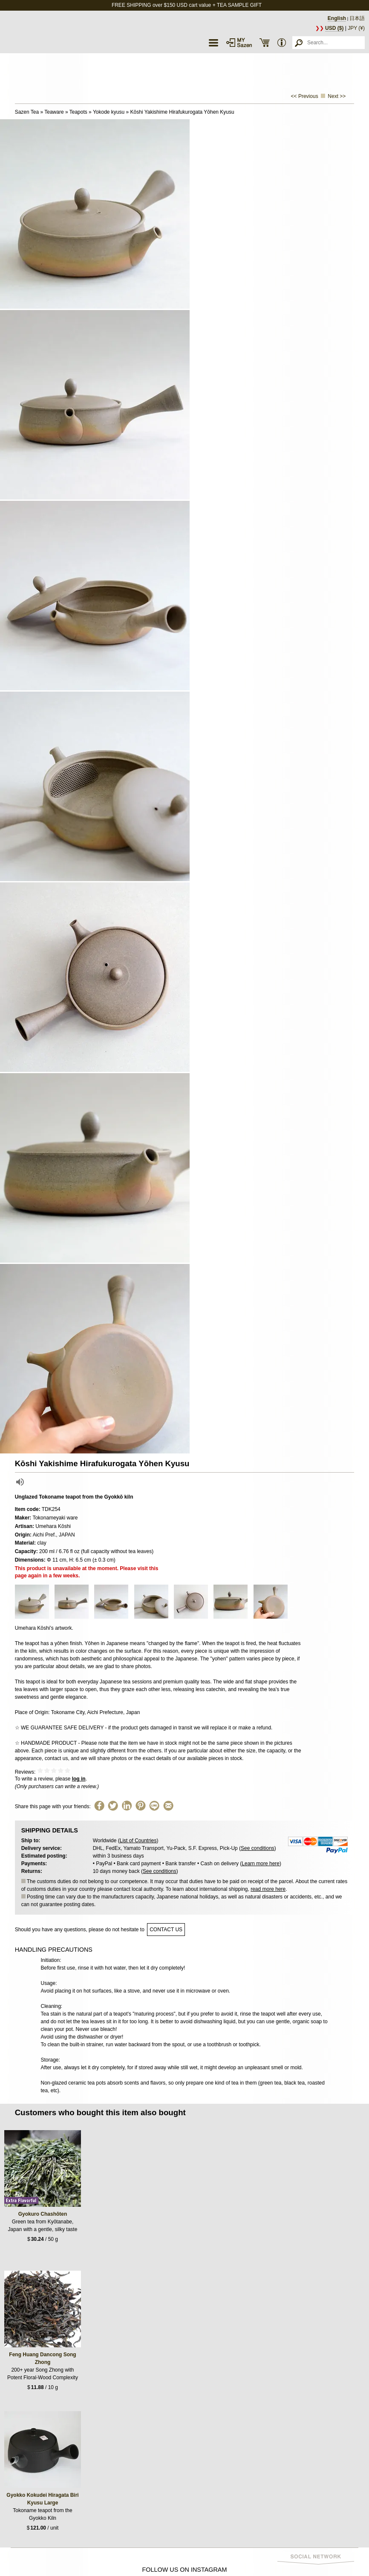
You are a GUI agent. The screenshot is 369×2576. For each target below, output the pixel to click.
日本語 (357, 18)
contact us (166, 1930)
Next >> (337, 96)
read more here (268, 1889)
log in (79, 1779)
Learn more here (261, 1864)
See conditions (257, 1848)
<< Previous (304, 96)
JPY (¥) (356, 28)
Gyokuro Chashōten (42, 2214)
